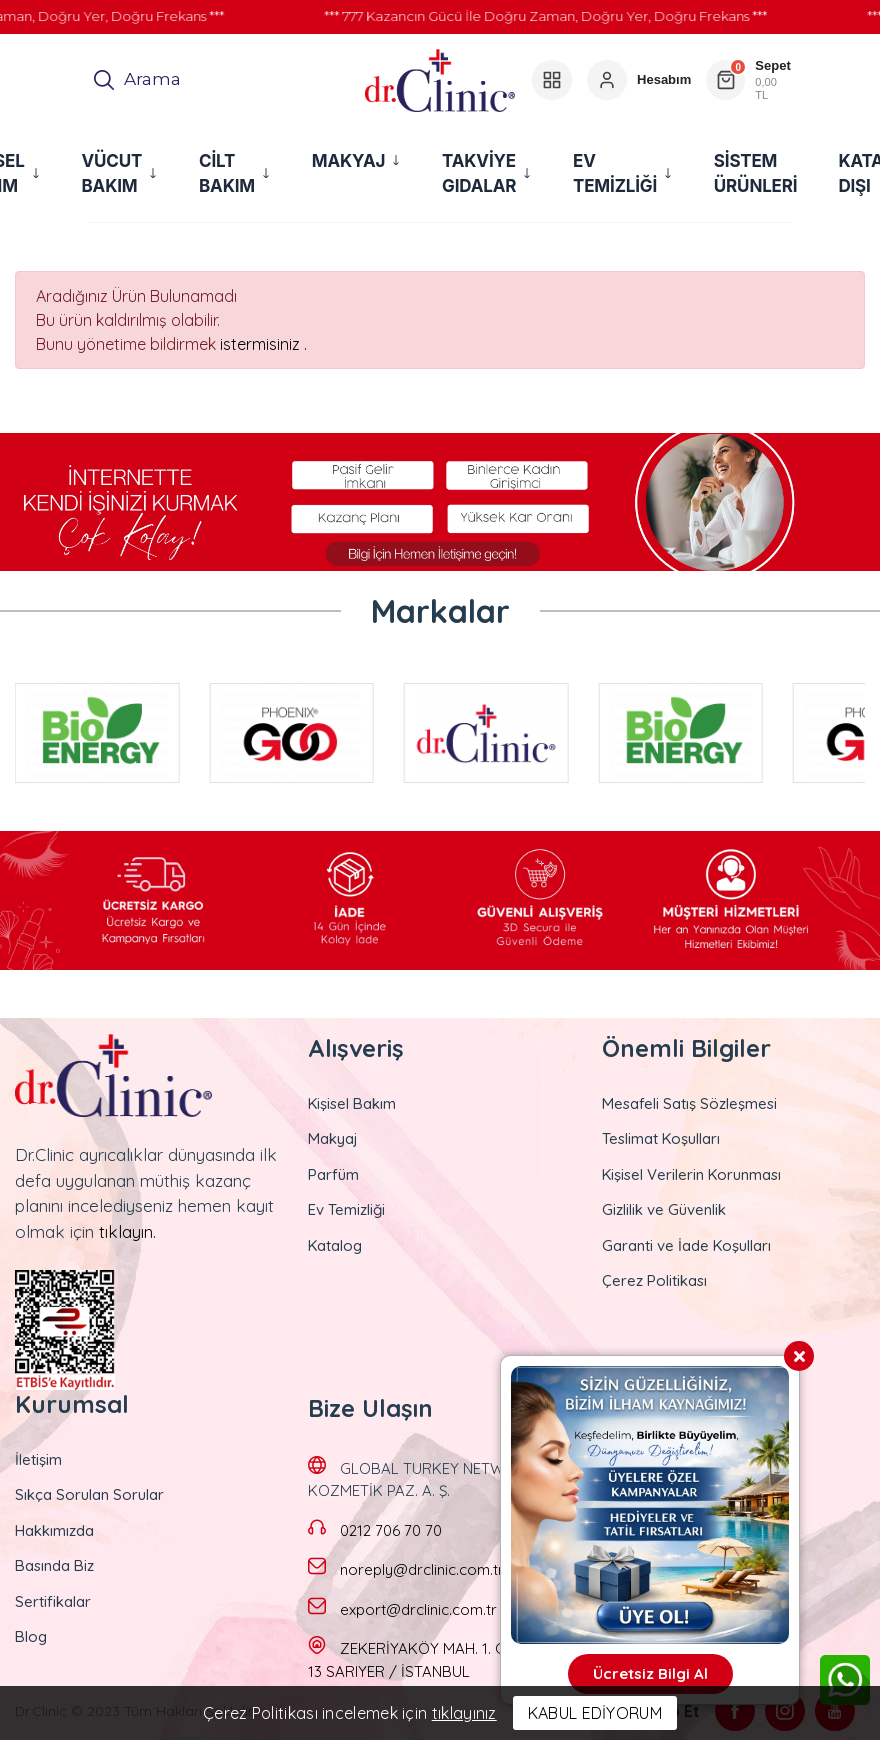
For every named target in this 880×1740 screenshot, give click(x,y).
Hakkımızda (54, 1530)
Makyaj (333, 1138)
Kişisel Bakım (352, 1103)
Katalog (335, 1245)
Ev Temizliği (346, 1209)
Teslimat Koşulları (661, 1138)
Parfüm (333, 1174)
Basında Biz (54, 1565)
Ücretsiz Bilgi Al (650, 1673)
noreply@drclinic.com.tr (422, 1569)
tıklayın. (127, 1231)
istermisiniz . (263, 344)
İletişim (38, 1459)
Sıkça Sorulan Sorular (89, 1494)
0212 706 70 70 (391, 1530)
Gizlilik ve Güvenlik (664, 1209)
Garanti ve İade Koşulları (686, 1245)
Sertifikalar (53, 1601)
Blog (31, 1636)
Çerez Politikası (654, 1280)
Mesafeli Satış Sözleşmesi (689, 1103)
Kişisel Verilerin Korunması (691, 1174)
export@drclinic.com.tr (418, 1609)
